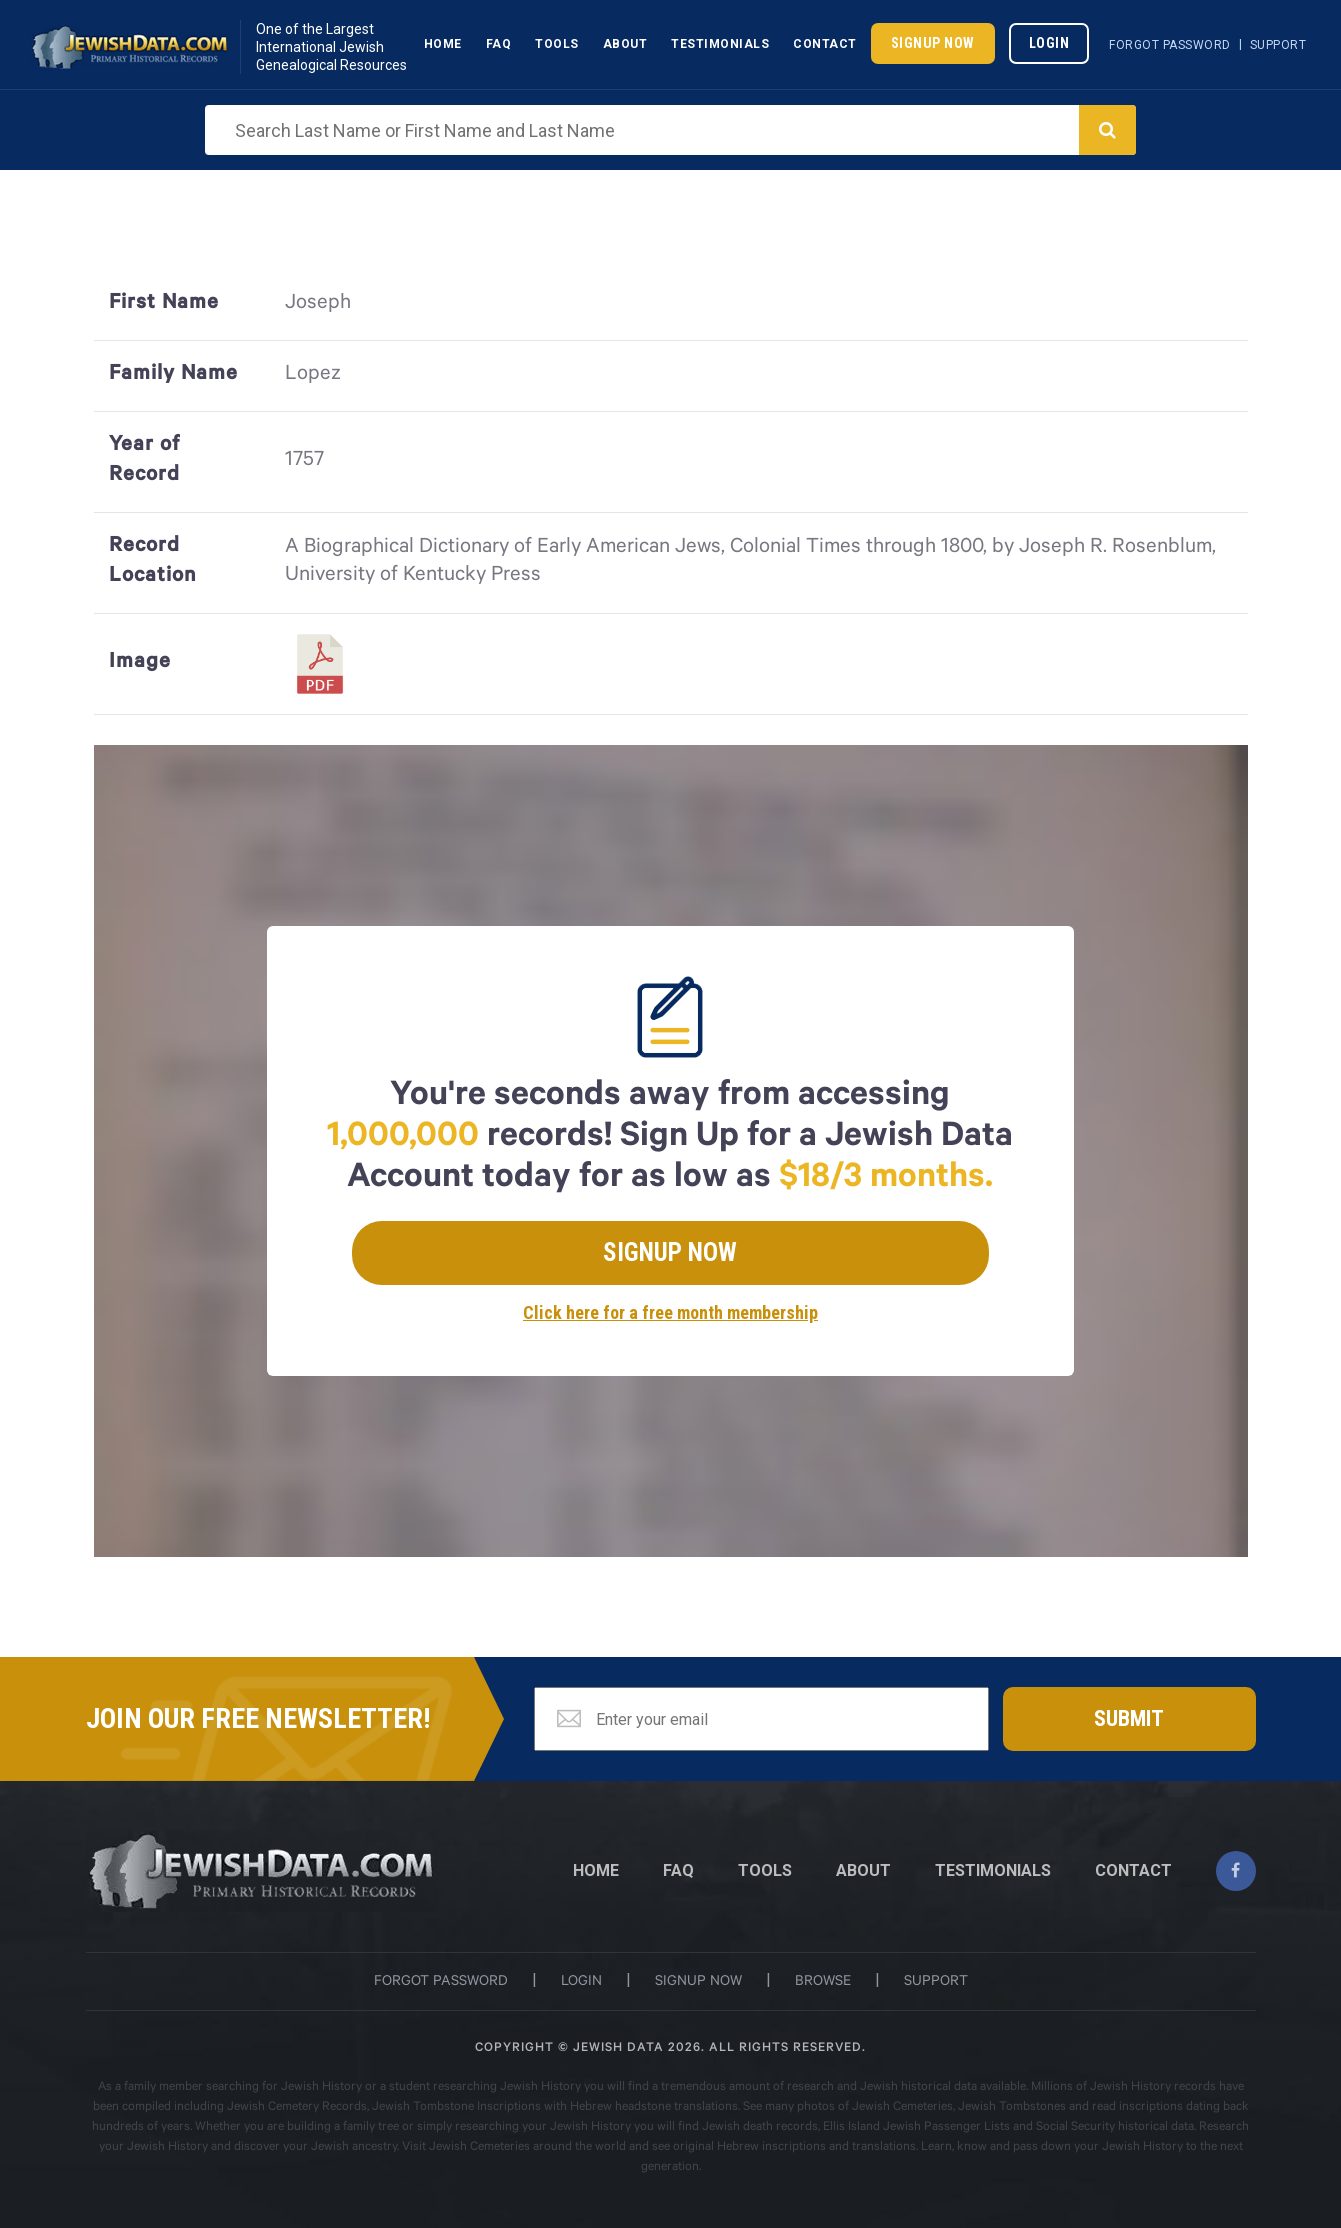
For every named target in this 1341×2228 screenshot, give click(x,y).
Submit (1129, 1718)
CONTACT (1133, 1870)
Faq (499, 44)
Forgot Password (1170, 45)
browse (823, 1983)
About (625, 44)
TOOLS (765, 1870)
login (581, 1983)
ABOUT (863, 1870)
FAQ (678, 1870)
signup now (698, 1983)
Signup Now (933, 43)
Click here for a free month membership (670, 1312)
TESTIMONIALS (993, 1870)
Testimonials (720, 44)
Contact (825, 44)
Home (443, 44)
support (936, 1983)
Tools (557, 44)
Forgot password (441, 1983)
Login (1049, 43)
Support (1278, 45)
